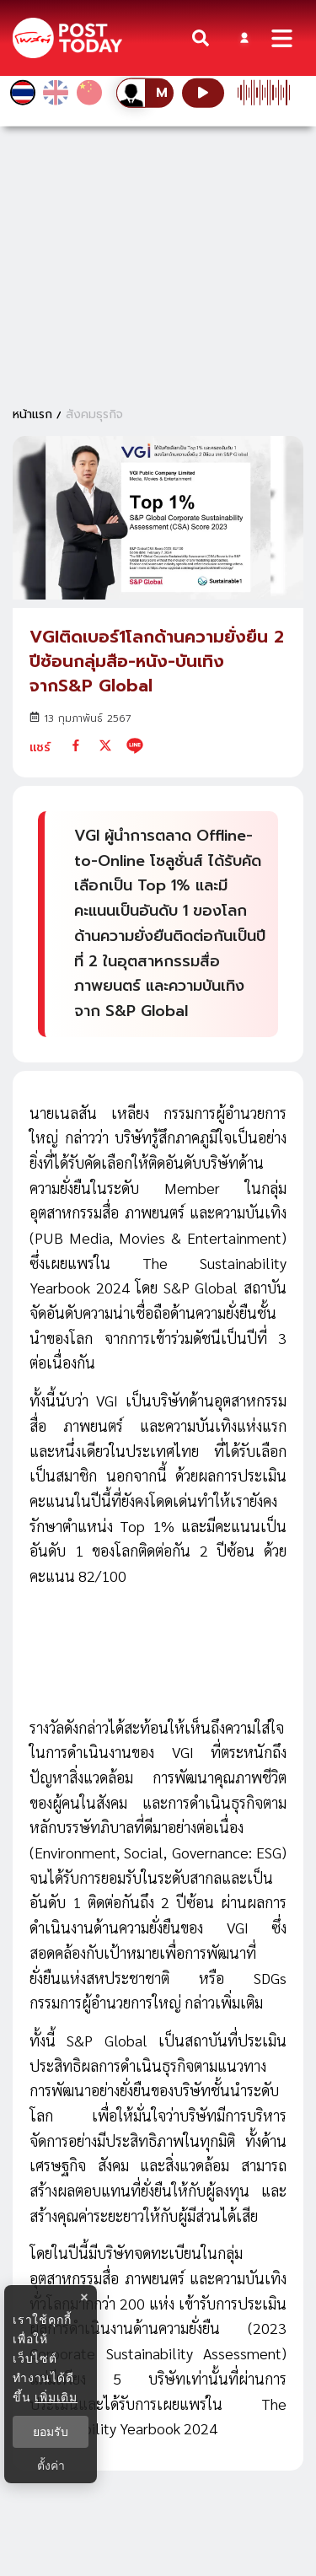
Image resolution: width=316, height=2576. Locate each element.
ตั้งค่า (51, 2465)
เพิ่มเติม (56, 2397)
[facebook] (75, 745)
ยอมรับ (50, 2432)
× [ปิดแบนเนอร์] (84, 2297)
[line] (134, 745)
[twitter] (105, 745)
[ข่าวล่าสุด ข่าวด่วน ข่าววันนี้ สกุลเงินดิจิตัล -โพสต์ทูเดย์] (67, 38)
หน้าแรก (32, 414)
